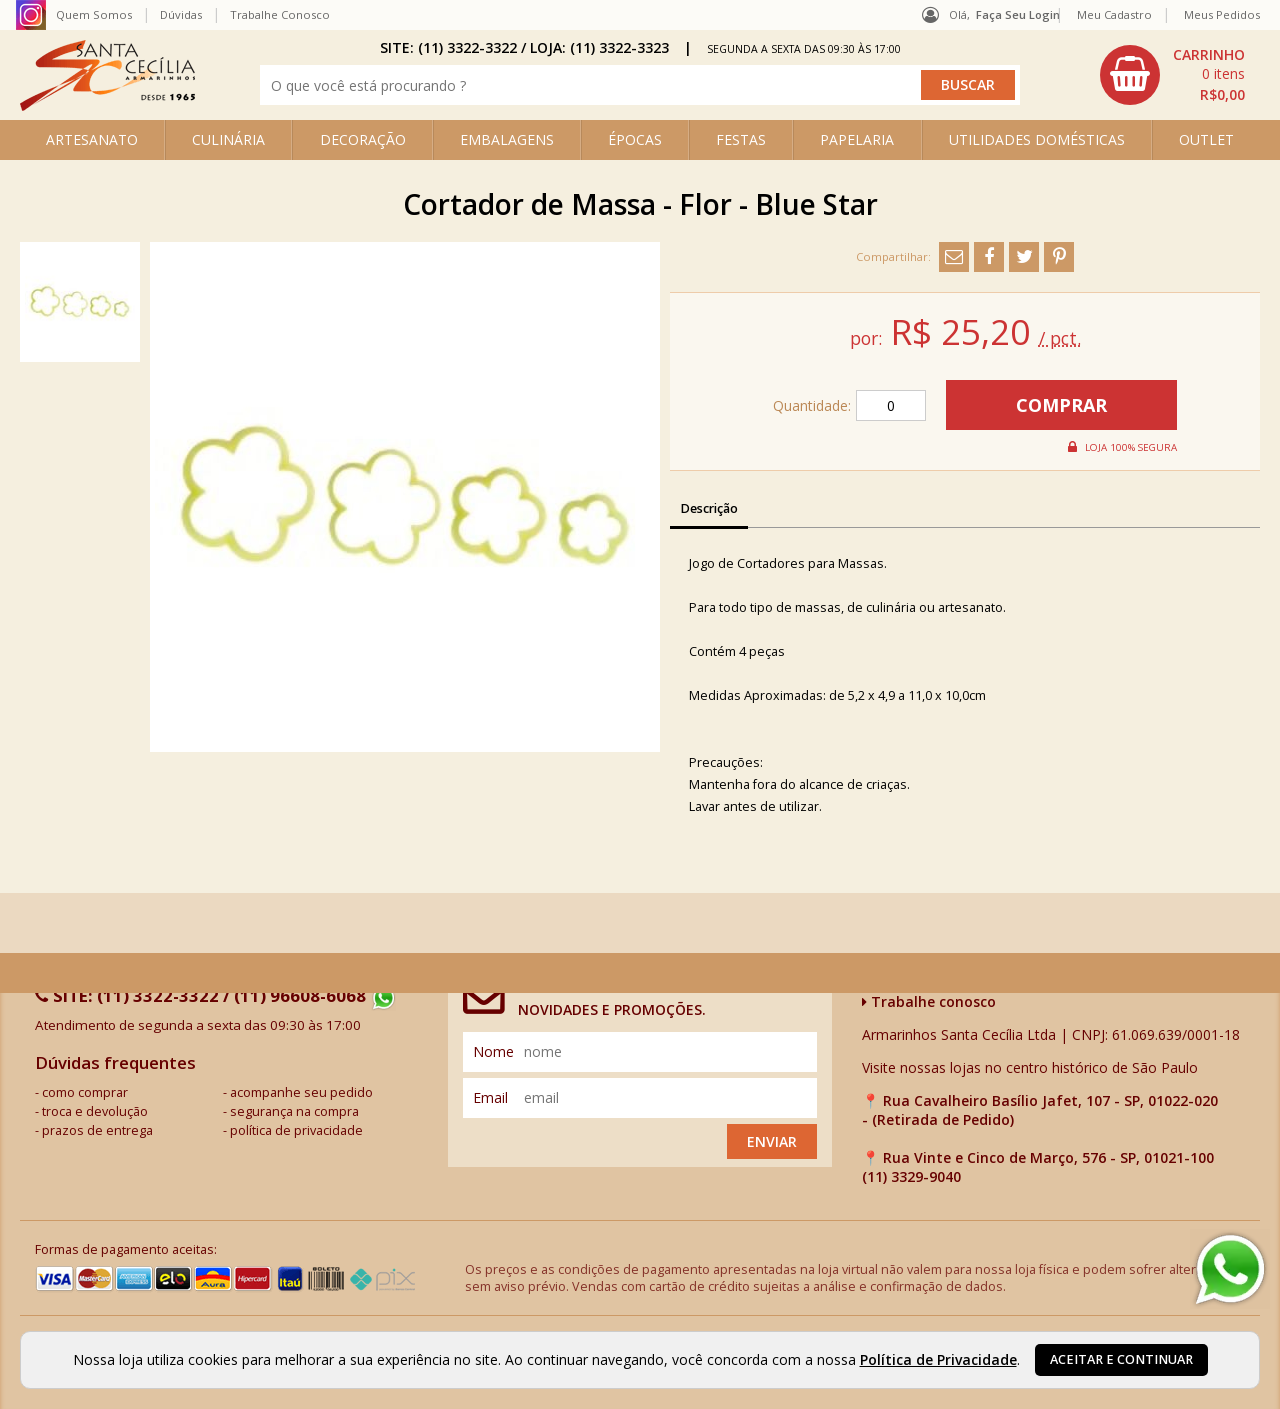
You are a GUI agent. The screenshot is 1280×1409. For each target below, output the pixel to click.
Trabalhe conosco (929, 1001)
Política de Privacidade (938, 1359)
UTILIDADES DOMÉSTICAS (1037, 139)
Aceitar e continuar (1121, 1359)
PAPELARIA (857, 139)
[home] (107, 105)
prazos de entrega (97, 1130)
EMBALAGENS (507, 139)
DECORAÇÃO (363, 139)
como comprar (85, 1092)
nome (493, 1051)
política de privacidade (296, 1130)
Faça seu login (1018, 14)
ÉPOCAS (635, 139)
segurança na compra (294, 1111)
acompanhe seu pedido (301, 1092)
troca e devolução (95, 1111)
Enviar (772, 1141)
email (490, 1097)
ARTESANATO (92, 139)
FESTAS (741, 139)
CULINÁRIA (228, 139)
